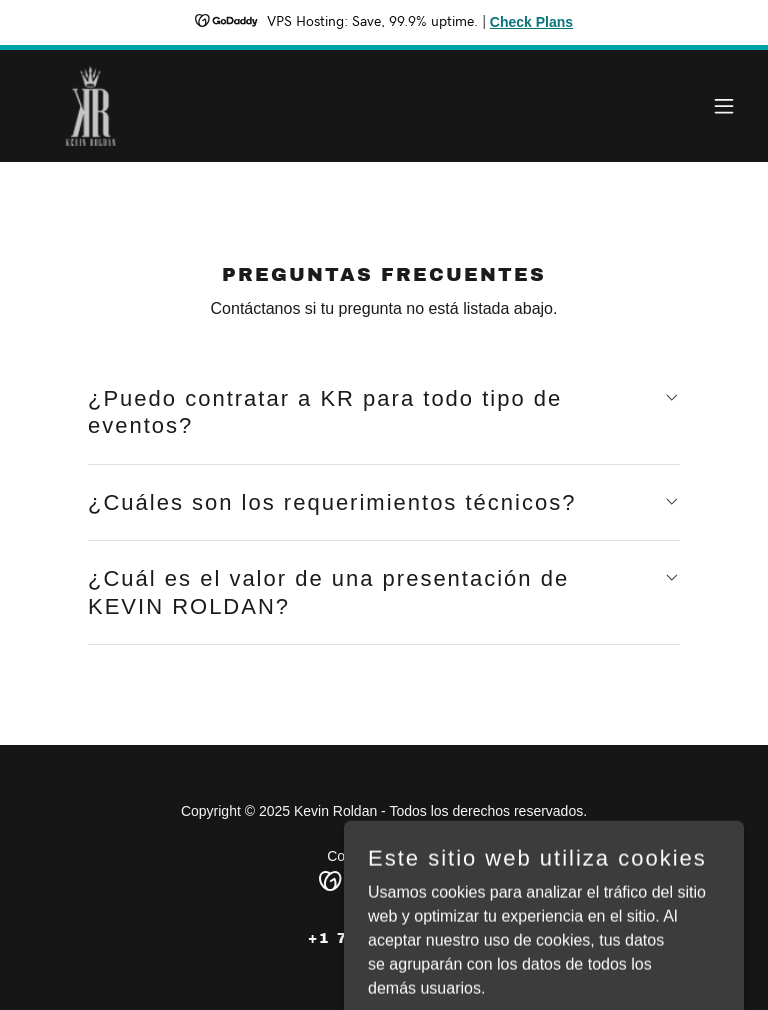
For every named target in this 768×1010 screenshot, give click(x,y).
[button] (724, 106)
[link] (165, 106)
